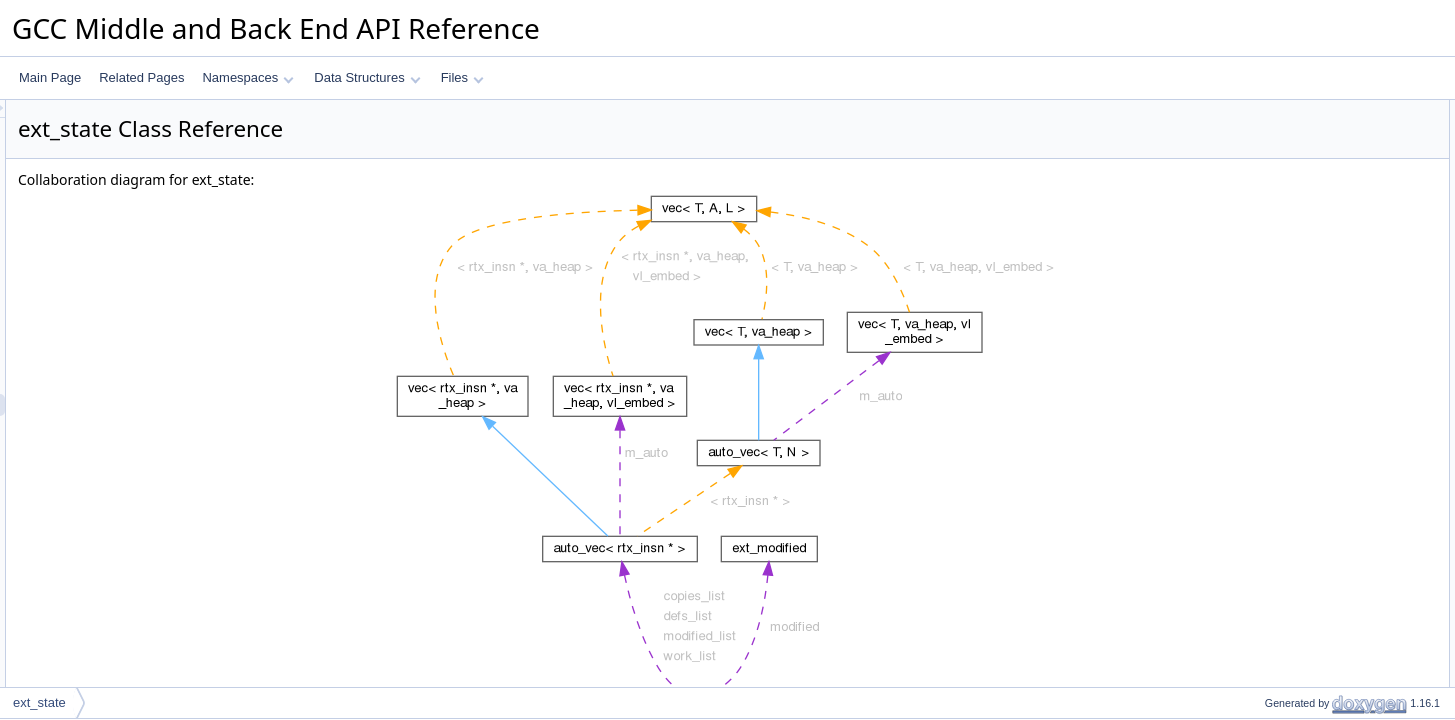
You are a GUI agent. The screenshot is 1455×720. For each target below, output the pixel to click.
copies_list (1276, 155)
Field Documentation (1287, 265)
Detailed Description (1285, 243)
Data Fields (1262, 111)
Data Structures (367, 77)
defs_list (1270, 133)
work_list (1271, 199)
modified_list (1281, 177)
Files (462, 77)
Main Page (50, 77)
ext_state (39, 702)
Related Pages (141, 77)
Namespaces (247, 77)
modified (1270, 221)
